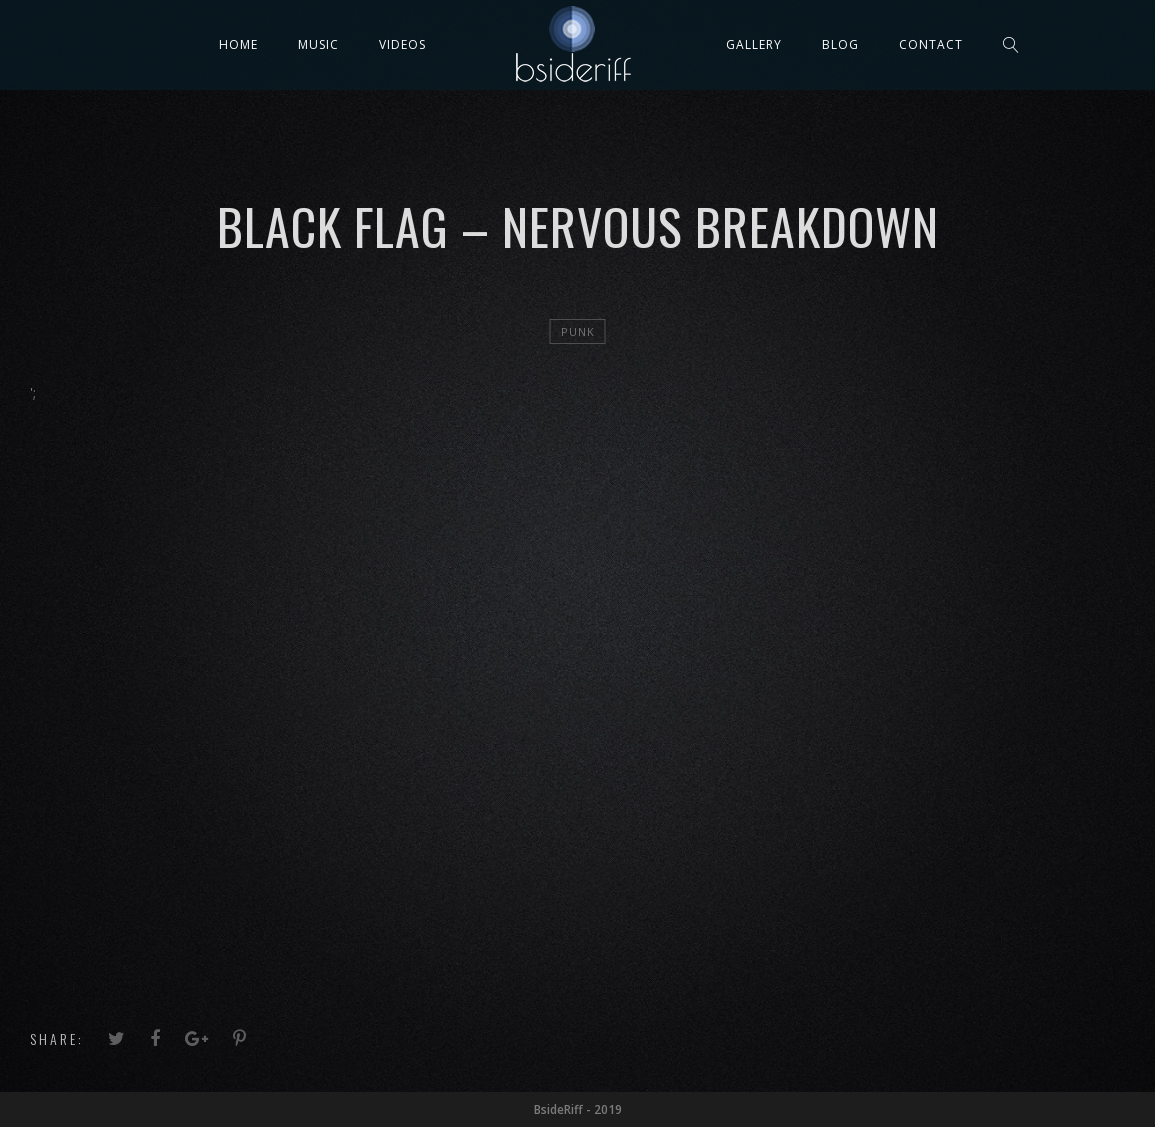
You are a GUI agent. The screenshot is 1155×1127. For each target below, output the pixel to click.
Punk (578, 331)
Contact (931, 44)
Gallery (754, 44)
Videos (402, 44)
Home (238, 44)
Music (318, 44)
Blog (840, 44)
